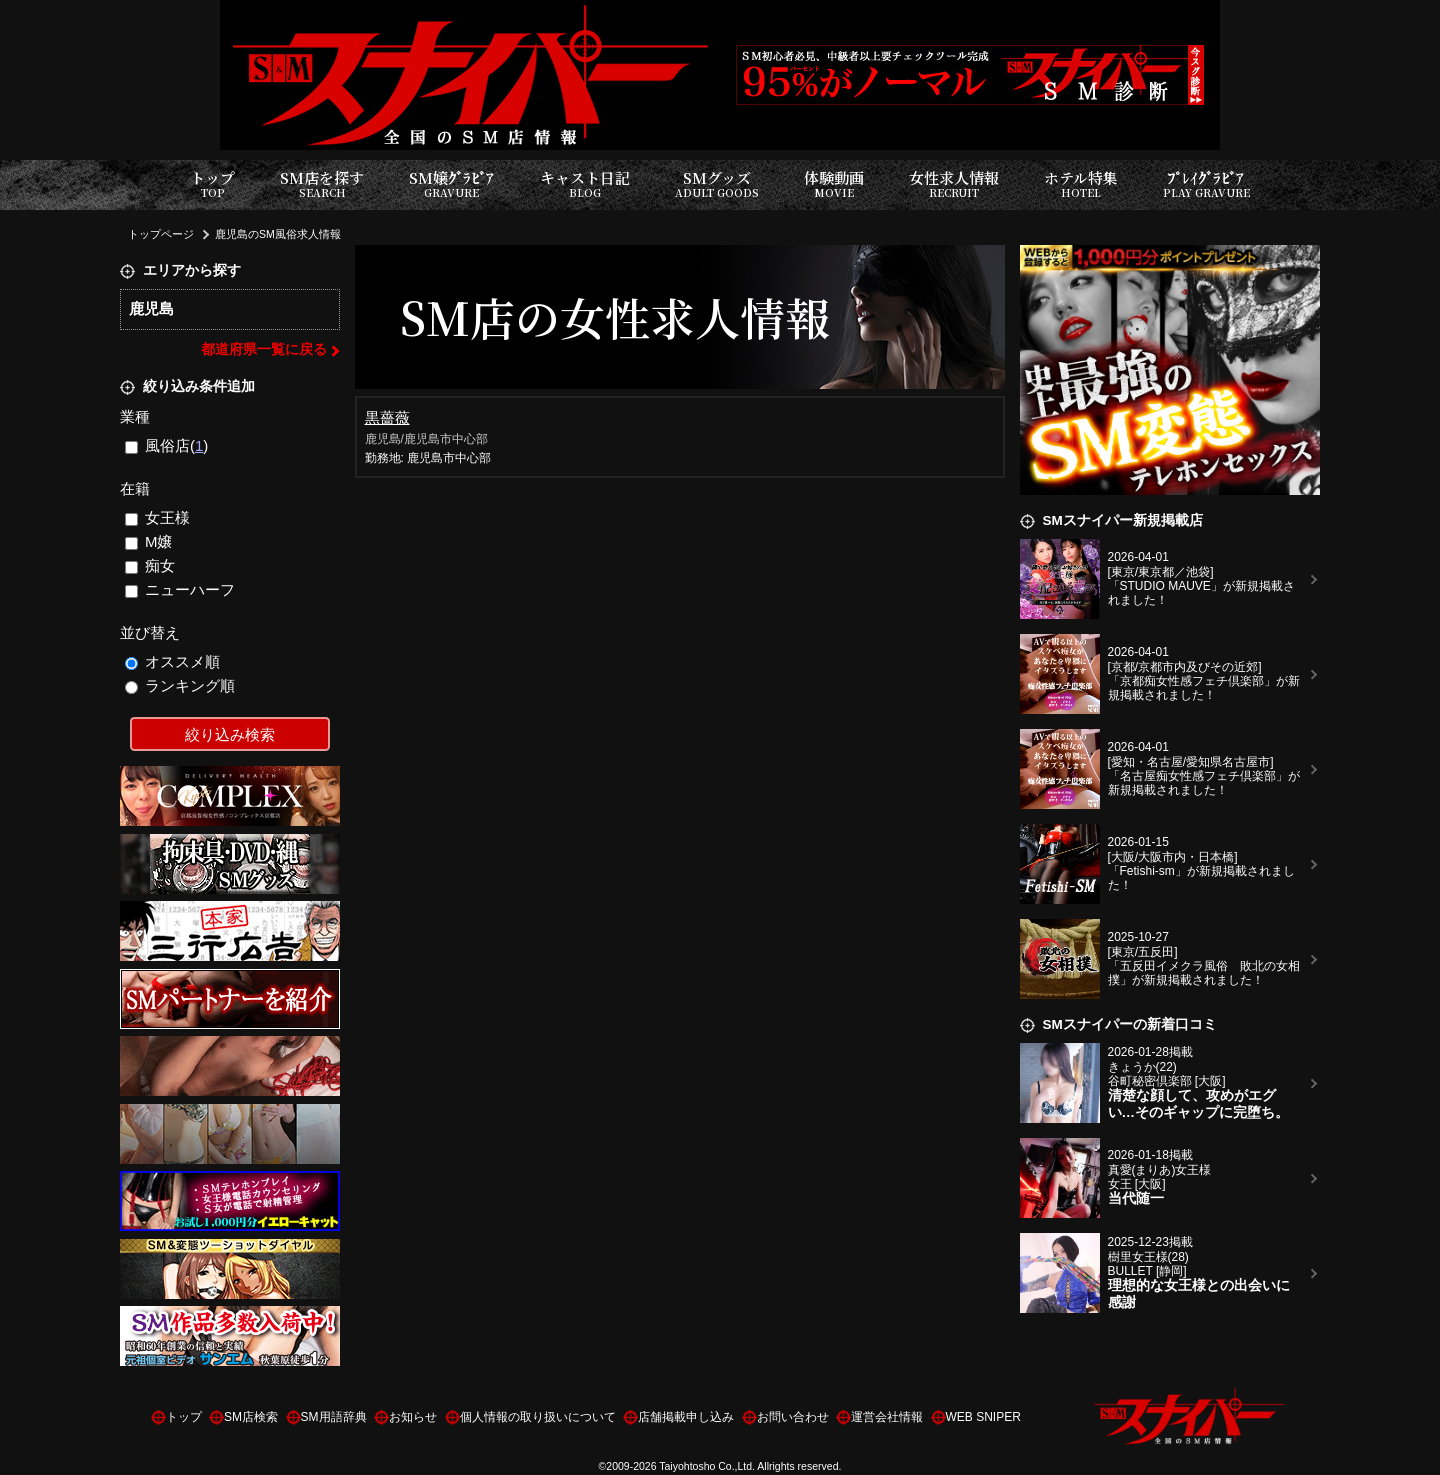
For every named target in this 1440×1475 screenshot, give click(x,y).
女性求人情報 (954, 184)
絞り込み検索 (230, 734)
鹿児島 (151, 308)
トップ (212, 184)
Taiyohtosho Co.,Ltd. (707, 1466)
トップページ (161, 234)
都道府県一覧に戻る (264, 349)
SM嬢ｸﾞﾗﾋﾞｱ (451, 184)
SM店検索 (251, 1417)
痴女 (150, 565)
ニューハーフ (180, 589)
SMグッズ (717, 184)
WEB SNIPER (983, 1417)
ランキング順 (180, 685)
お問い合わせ (793, 1417)
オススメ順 (173, 661)
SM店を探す (322, 184)
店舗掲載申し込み (686, 1417)
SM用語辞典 (334, 1417)
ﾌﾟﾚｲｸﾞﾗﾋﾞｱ (1206, 184)
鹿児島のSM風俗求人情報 (278, 234)
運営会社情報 (887, 1417)
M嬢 (149, 541)
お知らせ (413, 1417)
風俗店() (167, 445)
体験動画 (834, 184)
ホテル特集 (1081, 184)
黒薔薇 (387, 417)
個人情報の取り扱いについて (538, 1417)
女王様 (158, 517)
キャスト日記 (585, 184)
